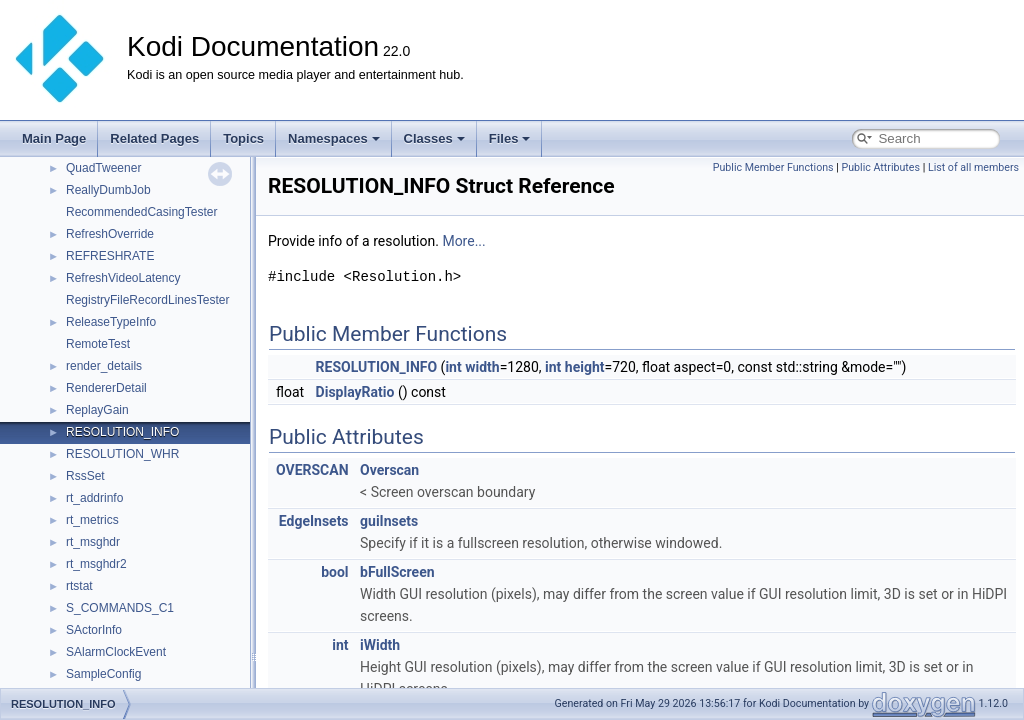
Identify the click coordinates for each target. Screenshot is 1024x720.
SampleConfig (103, 674)
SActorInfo (94, 630)
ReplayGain (97, 410)
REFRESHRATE (110, 256)
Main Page (54, 138)
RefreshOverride (110, 234)
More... (463, 241)
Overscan (389, 470)
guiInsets (389, 521)
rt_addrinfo (94, 498)
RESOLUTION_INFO (122, 432)
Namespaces (334, 138)
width (482, 367)
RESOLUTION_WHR (122, 454)
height (585, 367)
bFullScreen (397, 572)
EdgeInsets (314, 521)
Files (510, 138)
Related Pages (154, 138)
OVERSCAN (312, 470)
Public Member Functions (773, 167)
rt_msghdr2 (96, 564)
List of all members (973, 167)
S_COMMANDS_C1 (120, 608)
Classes (434, 138)
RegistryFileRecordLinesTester (147, 300)
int (453, 367)
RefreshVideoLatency (123, 278)
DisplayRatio (355, 392)
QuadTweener (103, 168)
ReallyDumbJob (108, 190)
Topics (243, 138)
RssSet (85, 476)
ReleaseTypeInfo (111, 322)
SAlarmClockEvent (116, 652)
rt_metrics (92, 520)
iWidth (380, 645)
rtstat (79, 586)
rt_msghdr (93, 542)
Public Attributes (880, 167)
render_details (104, 366)
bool (334, 572)
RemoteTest (98, 344)
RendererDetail (106, 388)
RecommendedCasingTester (141, 212)
